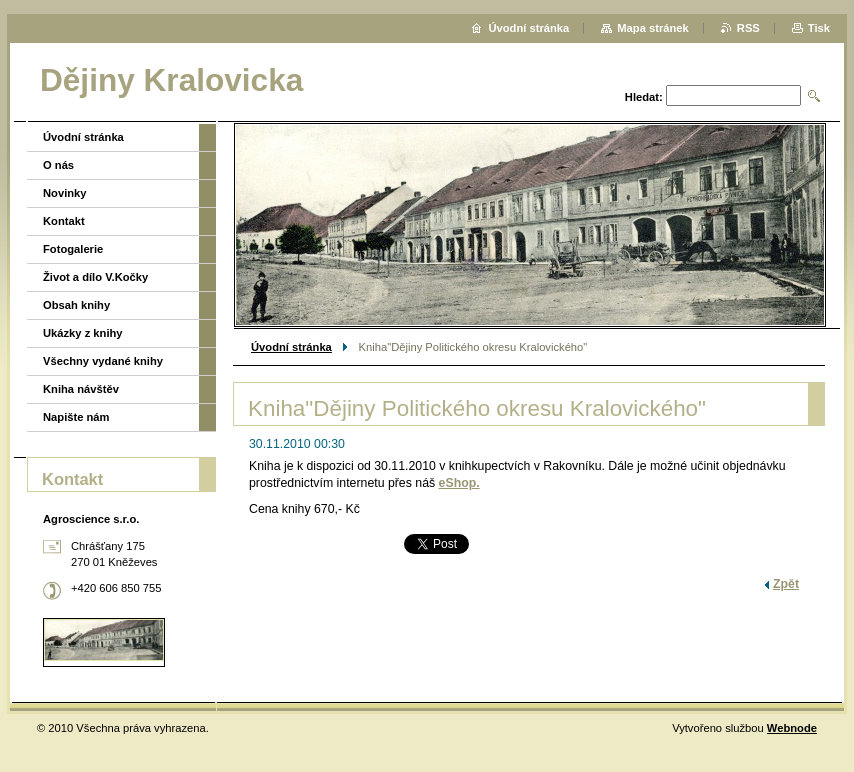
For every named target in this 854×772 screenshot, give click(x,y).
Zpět (786, 584)
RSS (748, 28)
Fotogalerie (73, 249)
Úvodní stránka (291, 347)
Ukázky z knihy (83, 333)
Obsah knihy (76, 305)
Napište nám (76, 417)
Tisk (819, 28)
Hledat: (644, 97)
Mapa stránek (653, 28)
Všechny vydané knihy (103, 361)
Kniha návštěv (81, 389)
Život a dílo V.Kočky (95, 277)
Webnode (792, 728)
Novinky (65, 193)
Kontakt (64, 221)
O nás (58, 165)
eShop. (459, 483)
